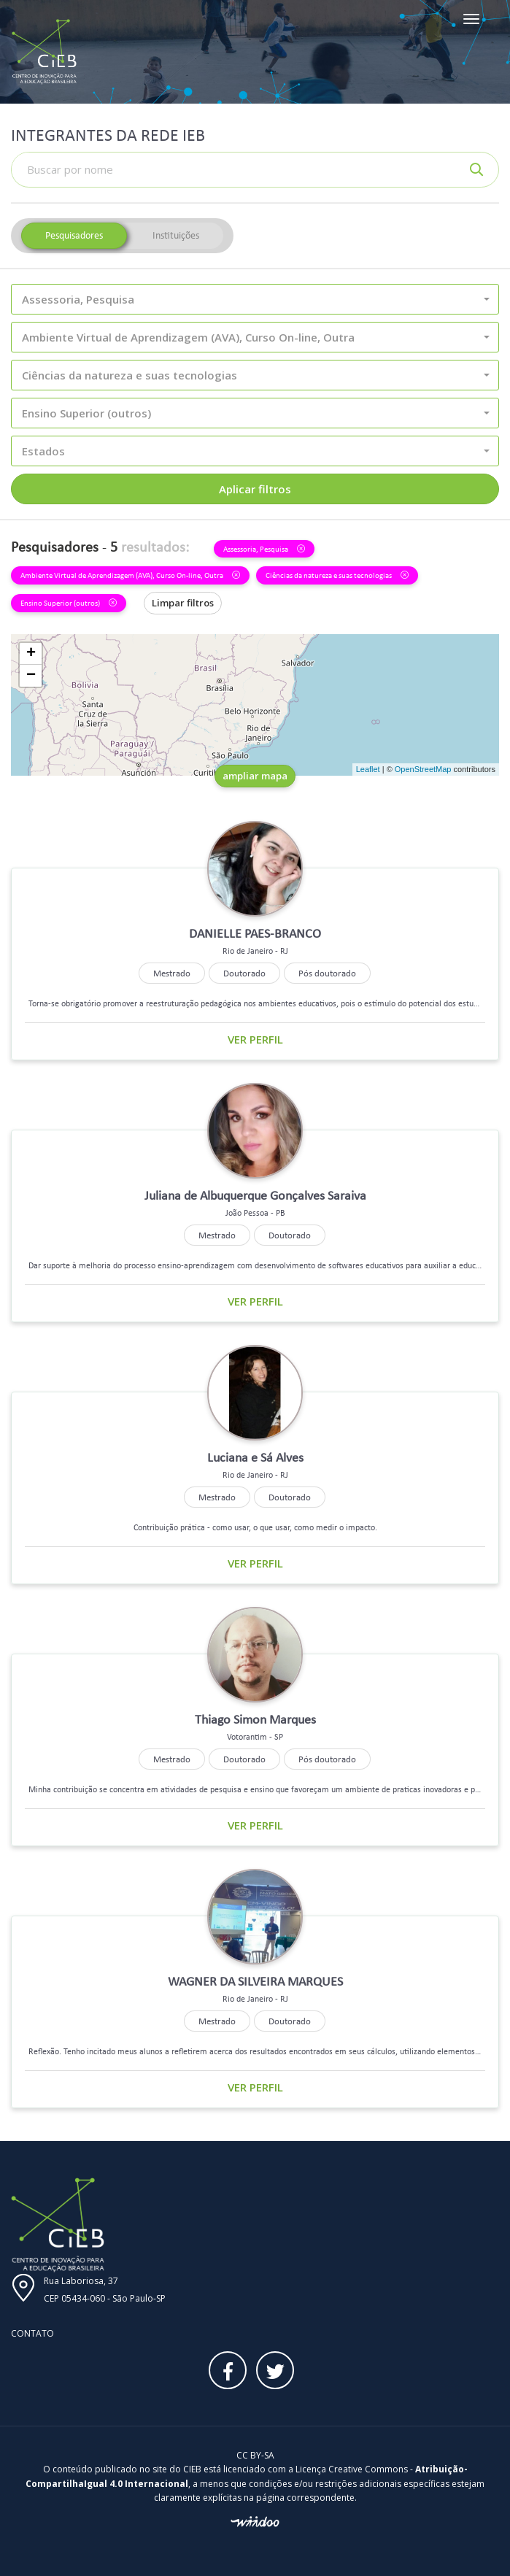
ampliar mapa (255, 775)
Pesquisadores (74, 235)
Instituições (175, 235)
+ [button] (31, 654)
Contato (32, 2333)
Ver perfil (255, 1039)
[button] (255, 299)
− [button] (31, 676)
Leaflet (368, 769)
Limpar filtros (183, 602)
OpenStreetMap (423, 769)
